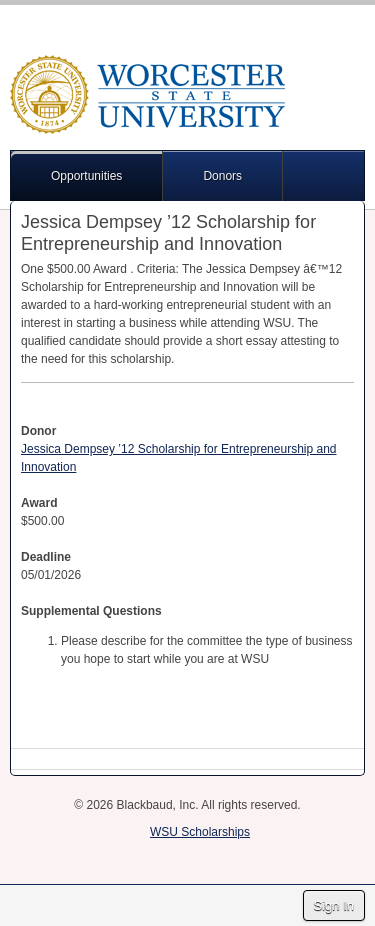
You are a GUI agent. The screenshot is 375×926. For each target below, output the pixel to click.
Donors (222, 176)
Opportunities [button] (86, 176)
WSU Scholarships (200, 832)
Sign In (334, 905)
